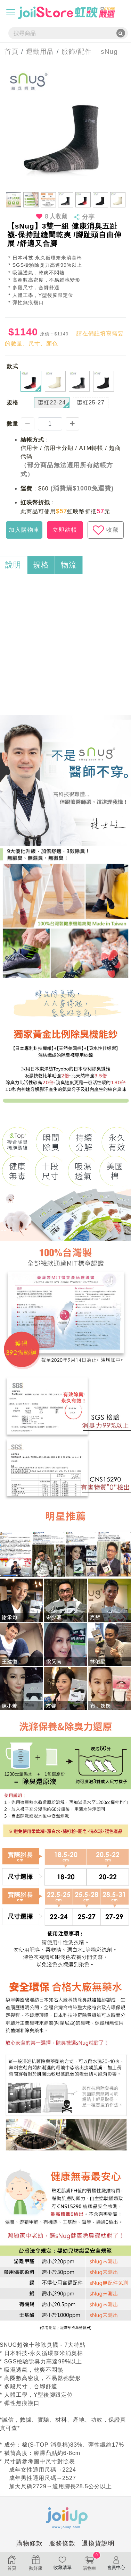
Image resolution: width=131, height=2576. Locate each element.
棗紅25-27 (91, 402)
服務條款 (62, 2543)
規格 (41, 564)
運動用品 (40, 51)
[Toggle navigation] (11, 12)
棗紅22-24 (52, 402)
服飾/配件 (76, 51)
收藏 (106, 530)
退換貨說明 (98, 2543)
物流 (69, 564)
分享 (88, 216)
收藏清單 (62, 2563)
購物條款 (29, 2543)
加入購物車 (24, 530)
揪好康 (35, 2562)
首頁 (9, 51)
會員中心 (116, 2563)
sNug (105, 51)
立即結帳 (64, 530)
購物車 (89, 2562)
